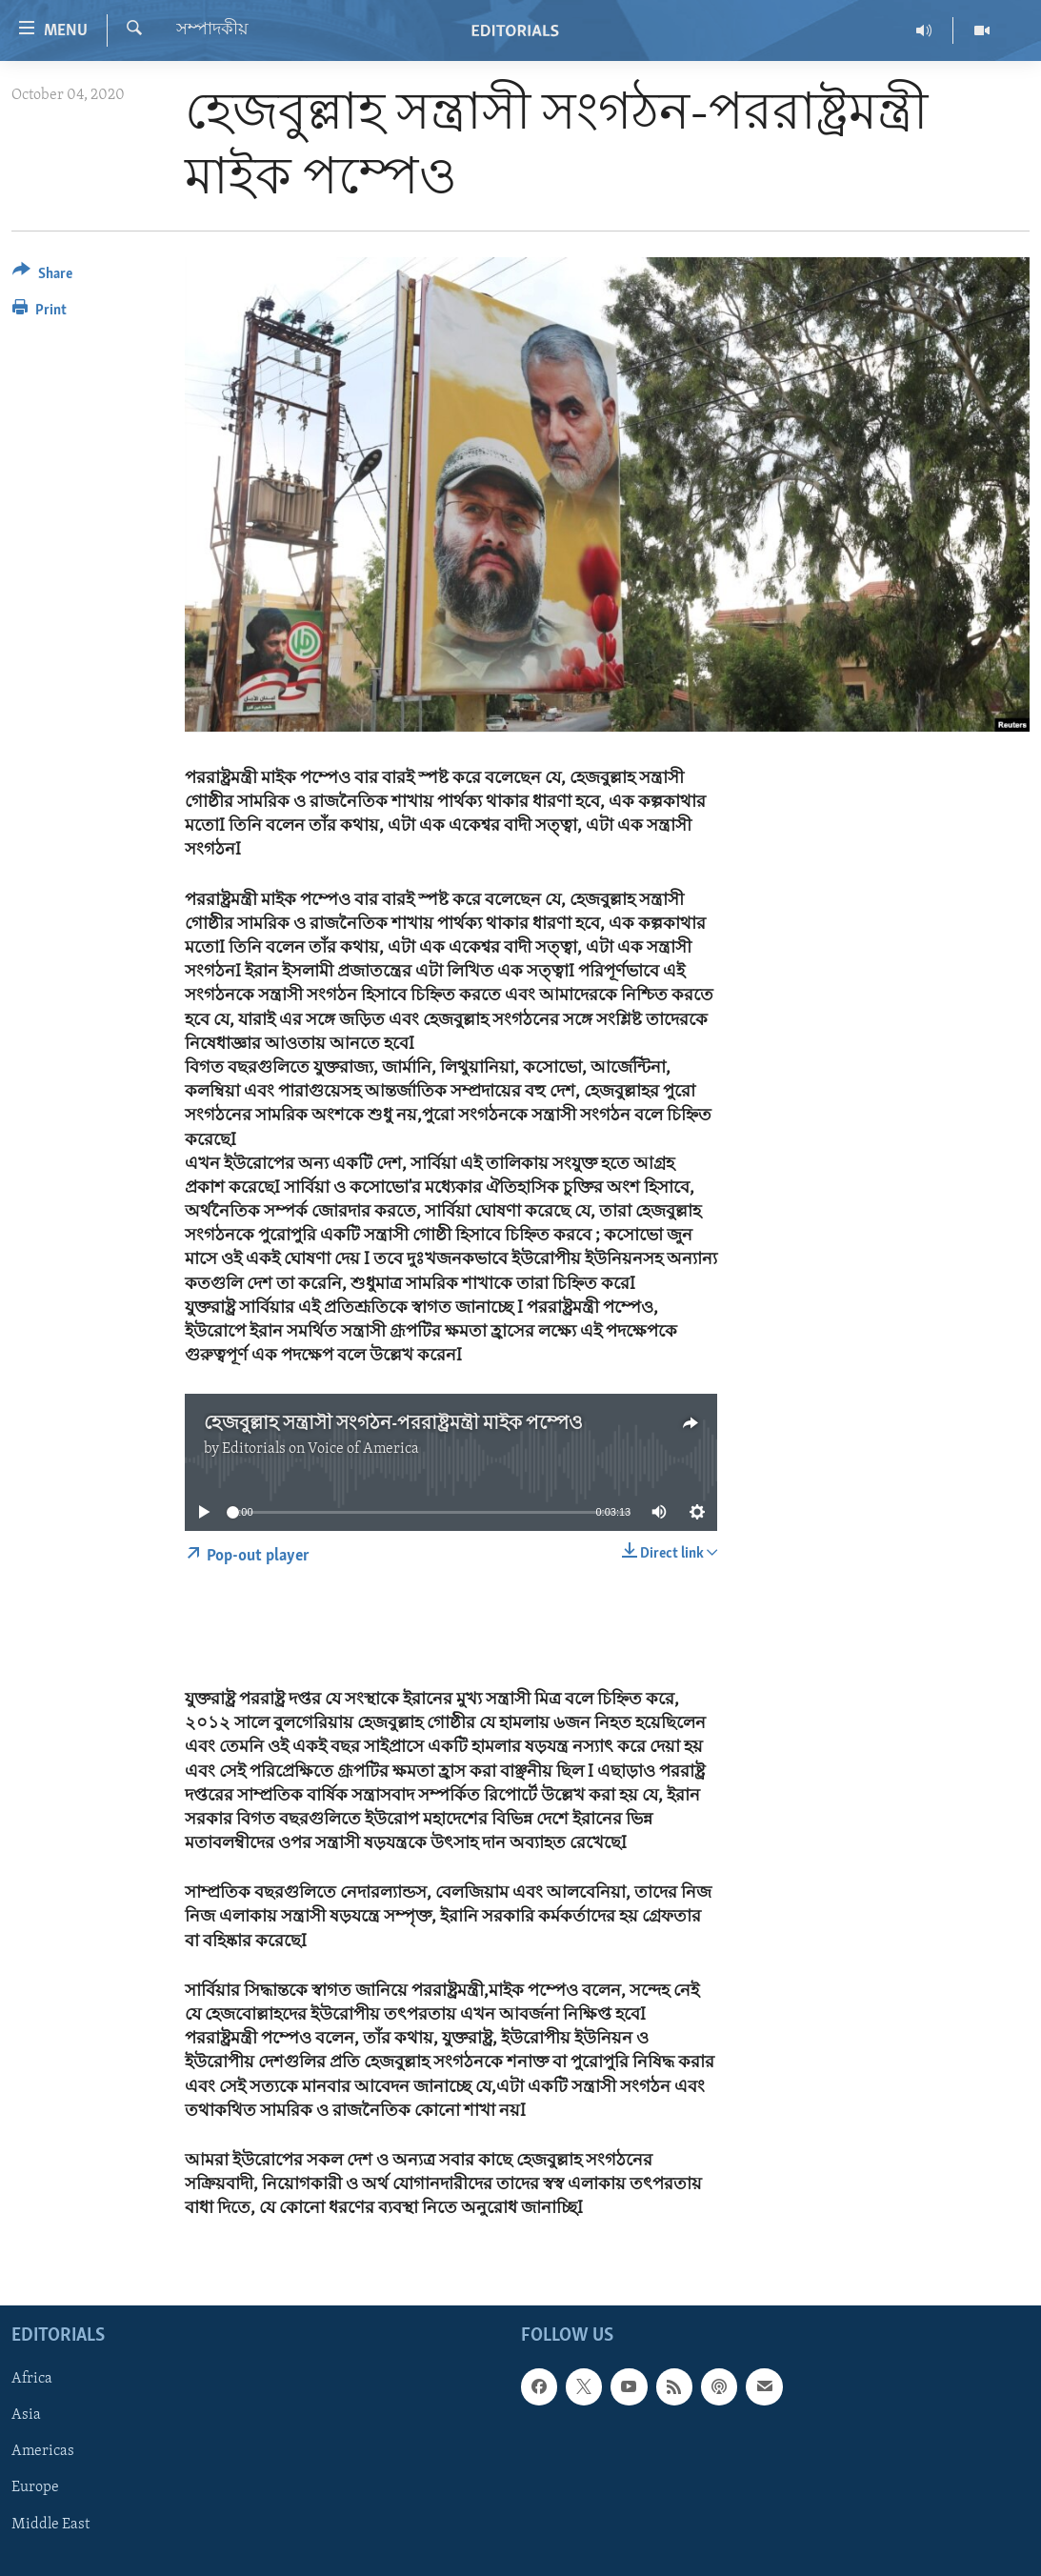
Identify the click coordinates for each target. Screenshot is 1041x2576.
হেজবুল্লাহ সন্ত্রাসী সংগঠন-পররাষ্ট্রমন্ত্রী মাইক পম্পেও (393, 1424)
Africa (31, 2378)
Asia (26, 2415)
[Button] (42, 276)
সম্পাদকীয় (212, 30)
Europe (35, 2487)
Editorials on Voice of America (320, 1449)
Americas (42, 2451)
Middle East (50, 2523)
